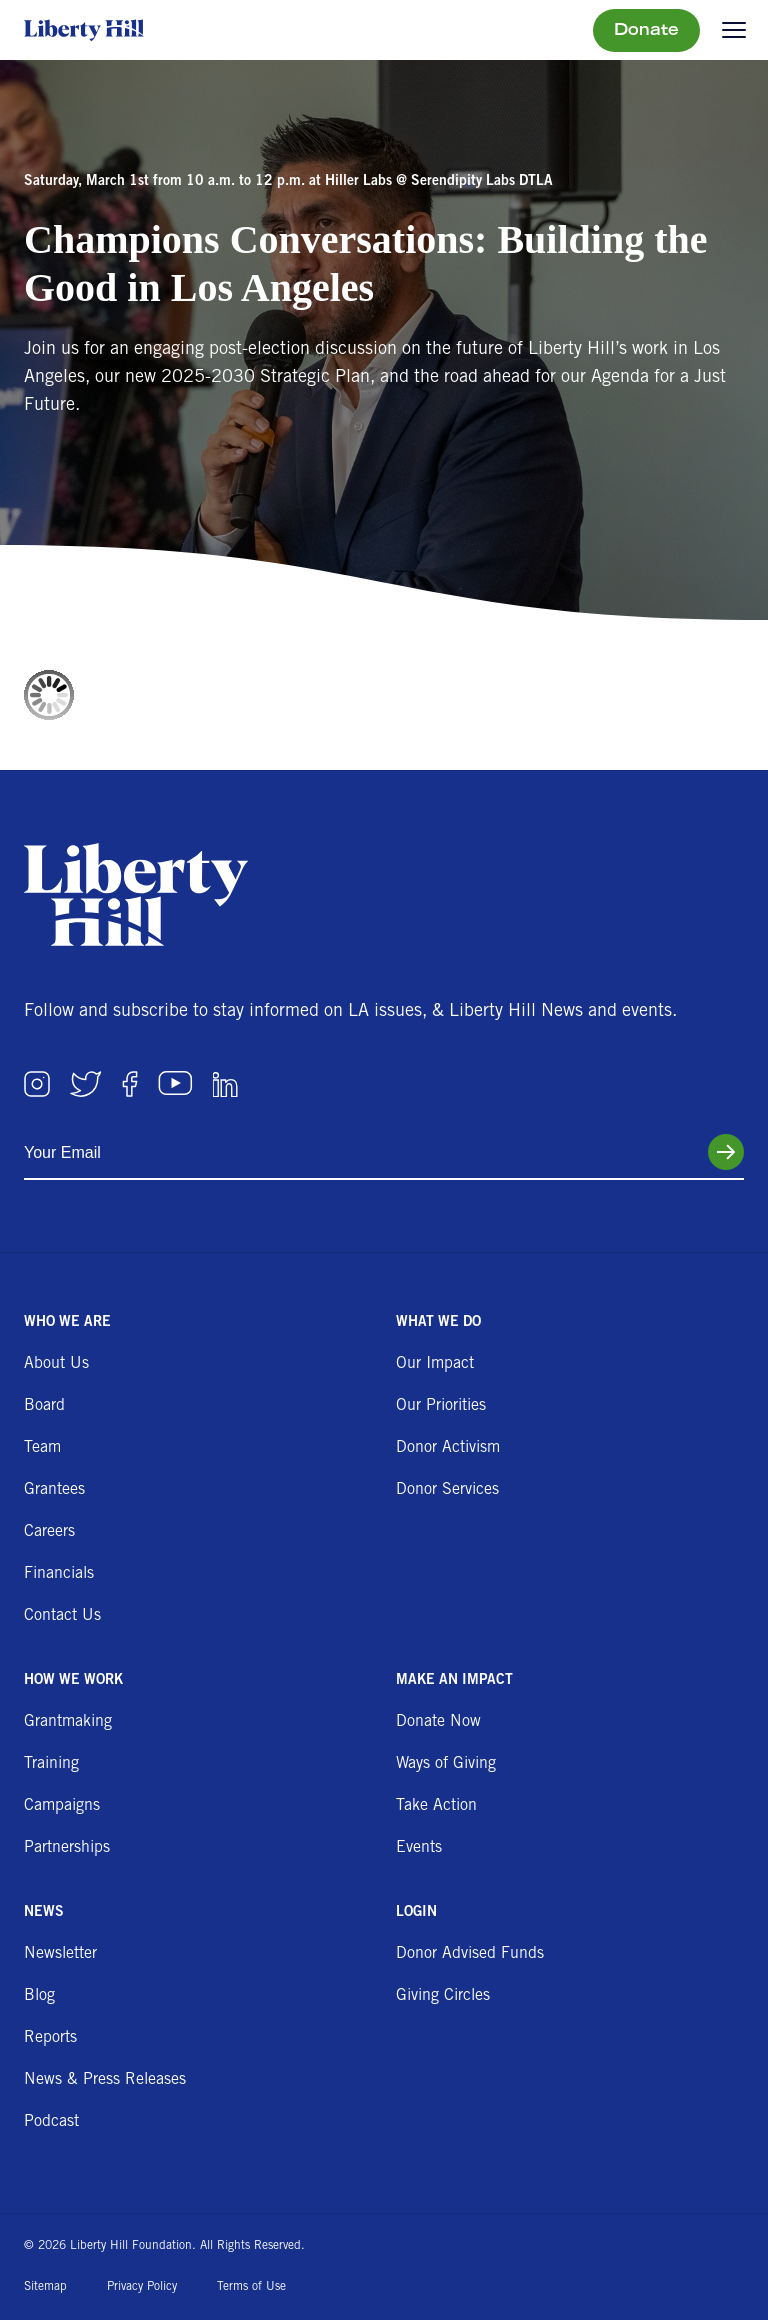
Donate (646, 31)
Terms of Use (251, 2287)
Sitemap (45, 2287)
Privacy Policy (142, 2287)
